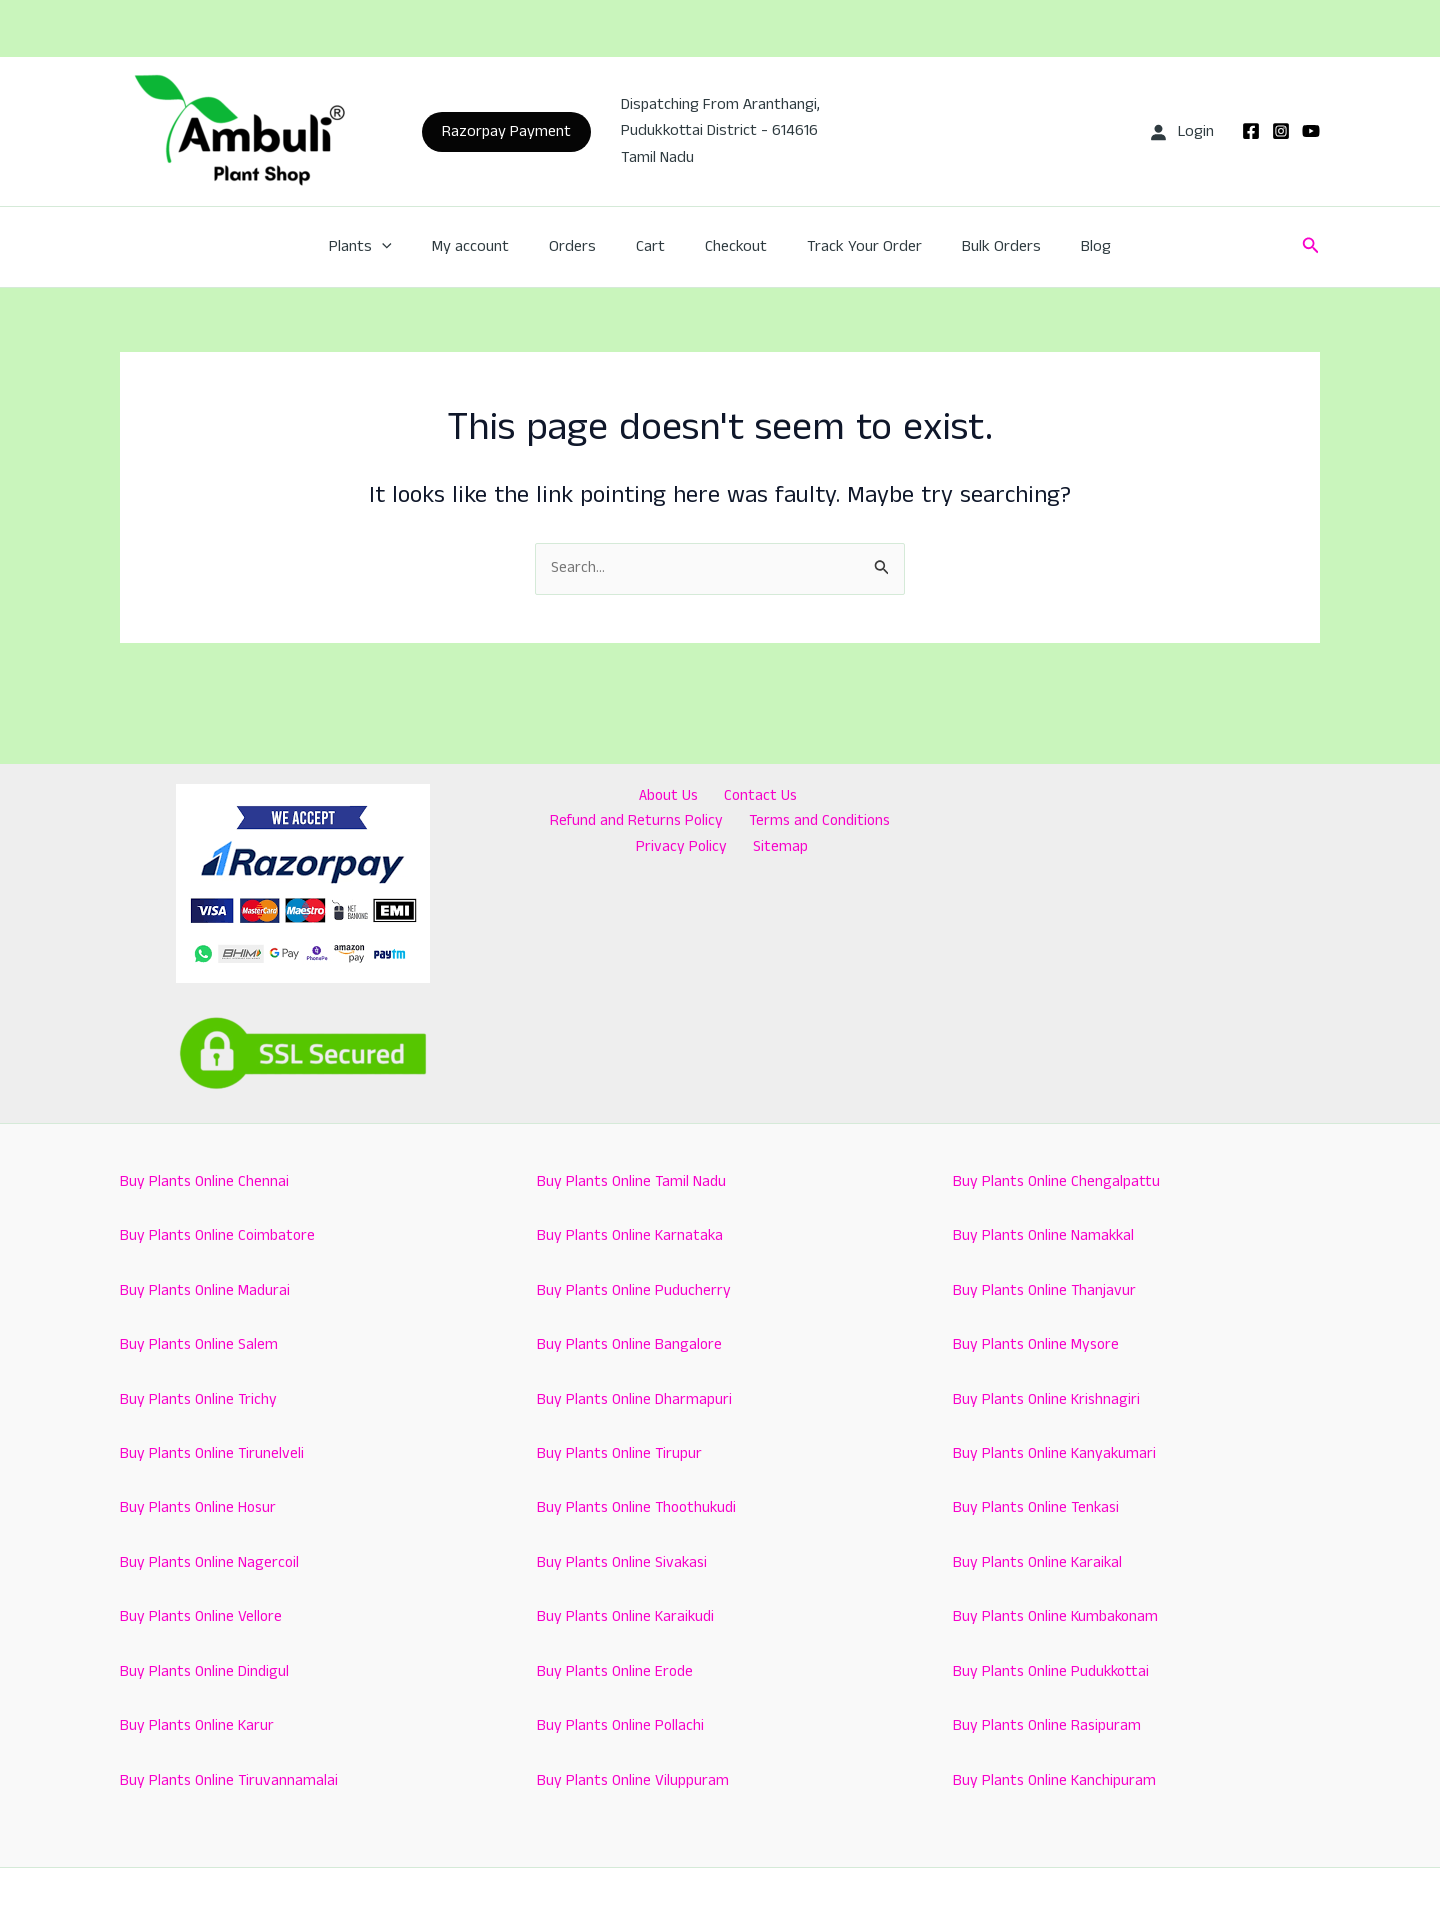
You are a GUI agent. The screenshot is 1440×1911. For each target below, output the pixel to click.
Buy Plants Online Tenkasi (1038, 1508)
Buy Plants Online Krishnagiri (1048, 1399)
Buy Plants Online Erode (617, 1671)
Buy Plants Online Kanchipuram (1056, 1780)
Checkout (732, 246)
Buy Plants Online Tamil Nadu (633, 1181)
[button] (506, 132)
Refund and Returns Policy (800, 796)
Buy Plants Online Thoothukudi (640, 1508)
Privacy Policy (770, 823)
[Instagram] (1281, 131)
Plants (388, 247)
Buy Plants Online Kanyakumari (1056, 1453)
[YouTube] (1311, 131)
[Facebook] (1251, 131)
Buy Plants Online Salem (200, 1344)
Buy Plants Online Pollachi (622, 1725)
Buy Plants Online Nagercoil (211, 1562)
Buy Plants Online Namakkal (1045, 1236)
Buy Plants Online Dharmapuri (635, 1399)
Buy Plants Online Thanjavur (1046, 1290)
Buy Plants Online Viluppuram (634, 1780)
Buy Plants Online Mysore (1038, 1344)
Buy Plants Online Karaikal (1039, 1562)
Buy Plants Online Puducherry (635, 1290)
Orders (584, 246)
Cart (654, 246)
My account (490, 246)
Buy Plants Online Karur (198, 1725)
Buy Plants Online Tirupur (621, 1453)
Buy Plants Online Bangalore (631, 1344)
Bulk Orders (981, 246)
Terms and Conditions (634, 823)
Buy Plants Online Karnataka (632, 1236)
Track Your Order (852, 246)
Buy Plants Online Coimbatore (219, 1236)
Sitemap (860, 823)
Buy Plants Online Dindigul (206, 1671)
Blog (1068, 246)
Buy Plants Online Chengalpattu (1057, 1181)
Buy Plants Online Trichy (200, 1399)
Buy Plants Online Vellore (202, 1616)
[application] (410, 247)
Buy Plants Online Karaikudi (628, 1616)
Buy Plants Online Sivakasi (624, 1562)
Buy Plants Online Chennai (205, 1181)
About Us (574, 796)
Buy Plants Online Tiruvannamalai (230, 1780)
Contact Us (658, 796)
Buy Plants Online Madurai (206, 1290)
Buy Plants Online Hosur (200, 1508)
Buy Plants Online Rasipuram (1048, 1725)
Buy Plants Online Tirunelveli (213, 1453)
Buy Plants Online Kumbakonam (1058, 1616)
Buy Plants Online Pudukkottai (1054, 1671)
